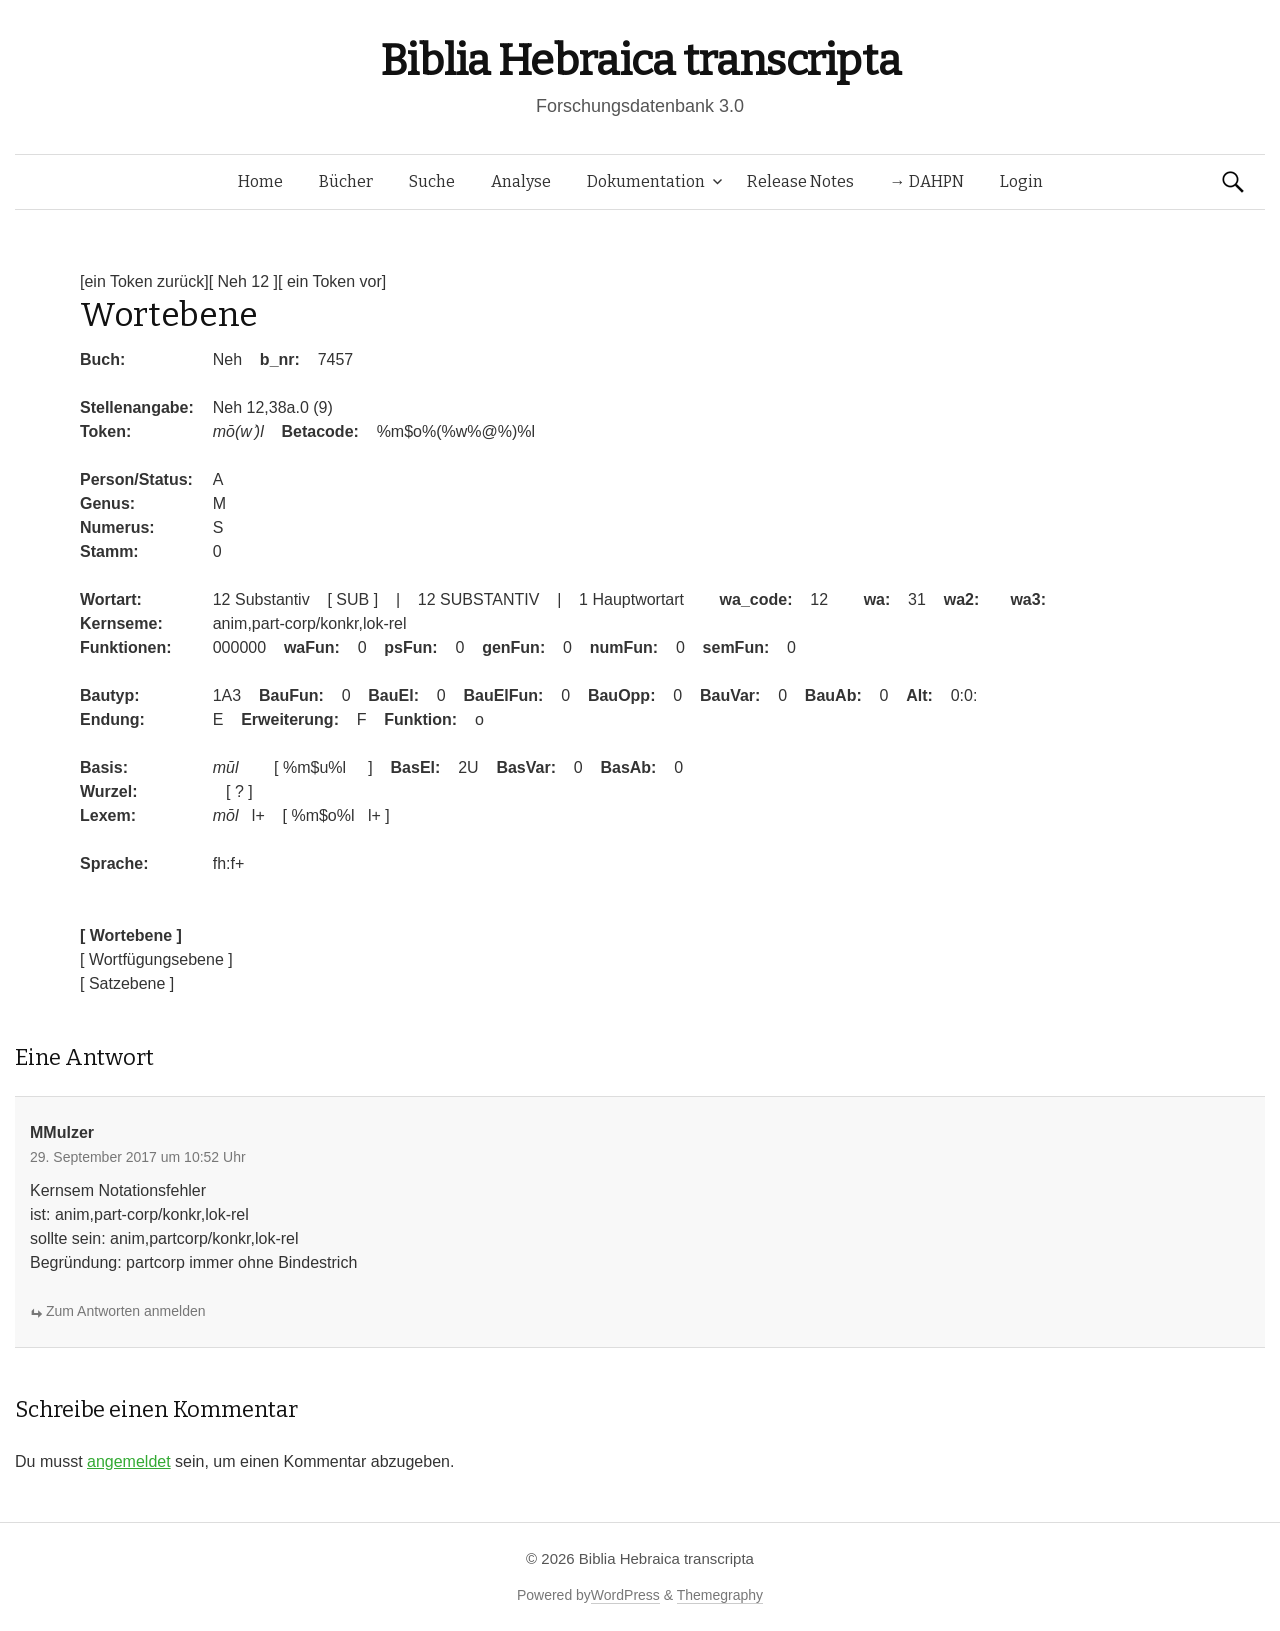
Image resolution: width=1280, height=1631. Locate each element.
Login (1021, 181)
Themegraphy (720, 1595)
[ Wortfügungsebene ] (156, 959)
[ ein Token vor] (332, 281)
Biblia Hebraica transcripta (640, 60)
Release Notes (800, 181)
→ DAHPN (927, 181)
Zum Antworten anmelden (126, 1311)
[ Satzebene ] (127, 983)
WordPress (625, 1595)
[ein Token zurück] (144, 281)
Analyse (521, 181)
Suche (432, 181)
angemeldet (129, 1461)
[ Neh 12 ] (243, 281)
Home (260, 181)
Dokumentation (646, 181)
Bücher (346, 181)
